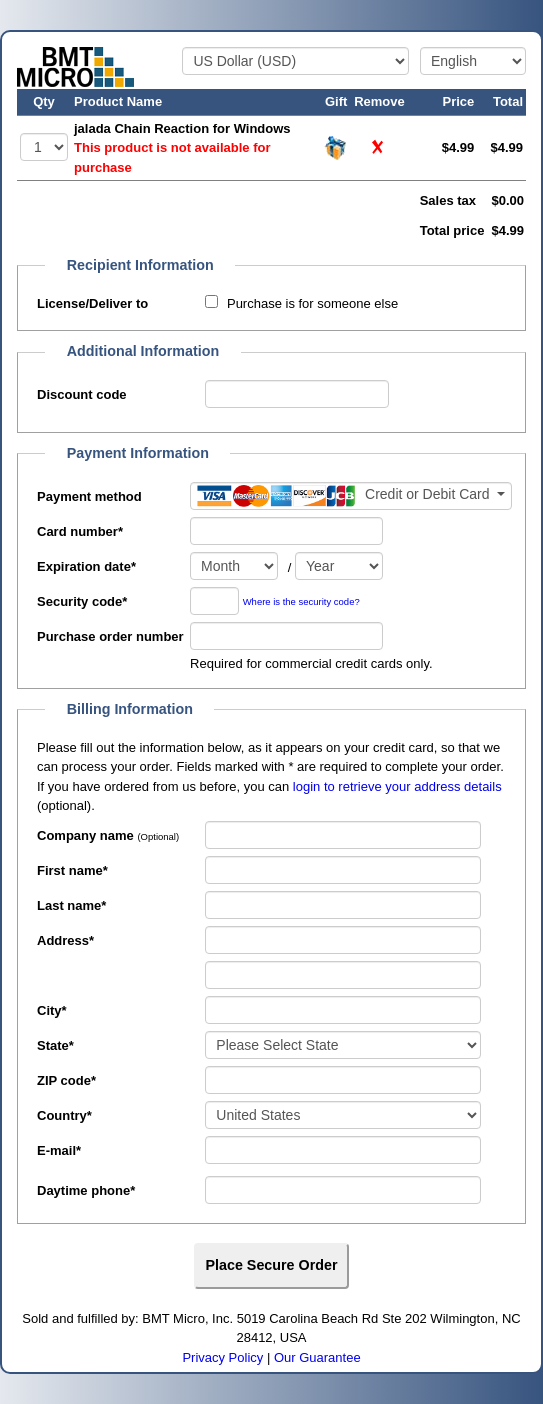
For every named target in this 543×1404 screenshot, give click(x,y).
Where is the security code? (301, 601)
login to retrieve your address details (397, 786)
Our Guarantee (317, 1357)
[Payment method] (351, 496)
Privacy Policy (222, 1357)
